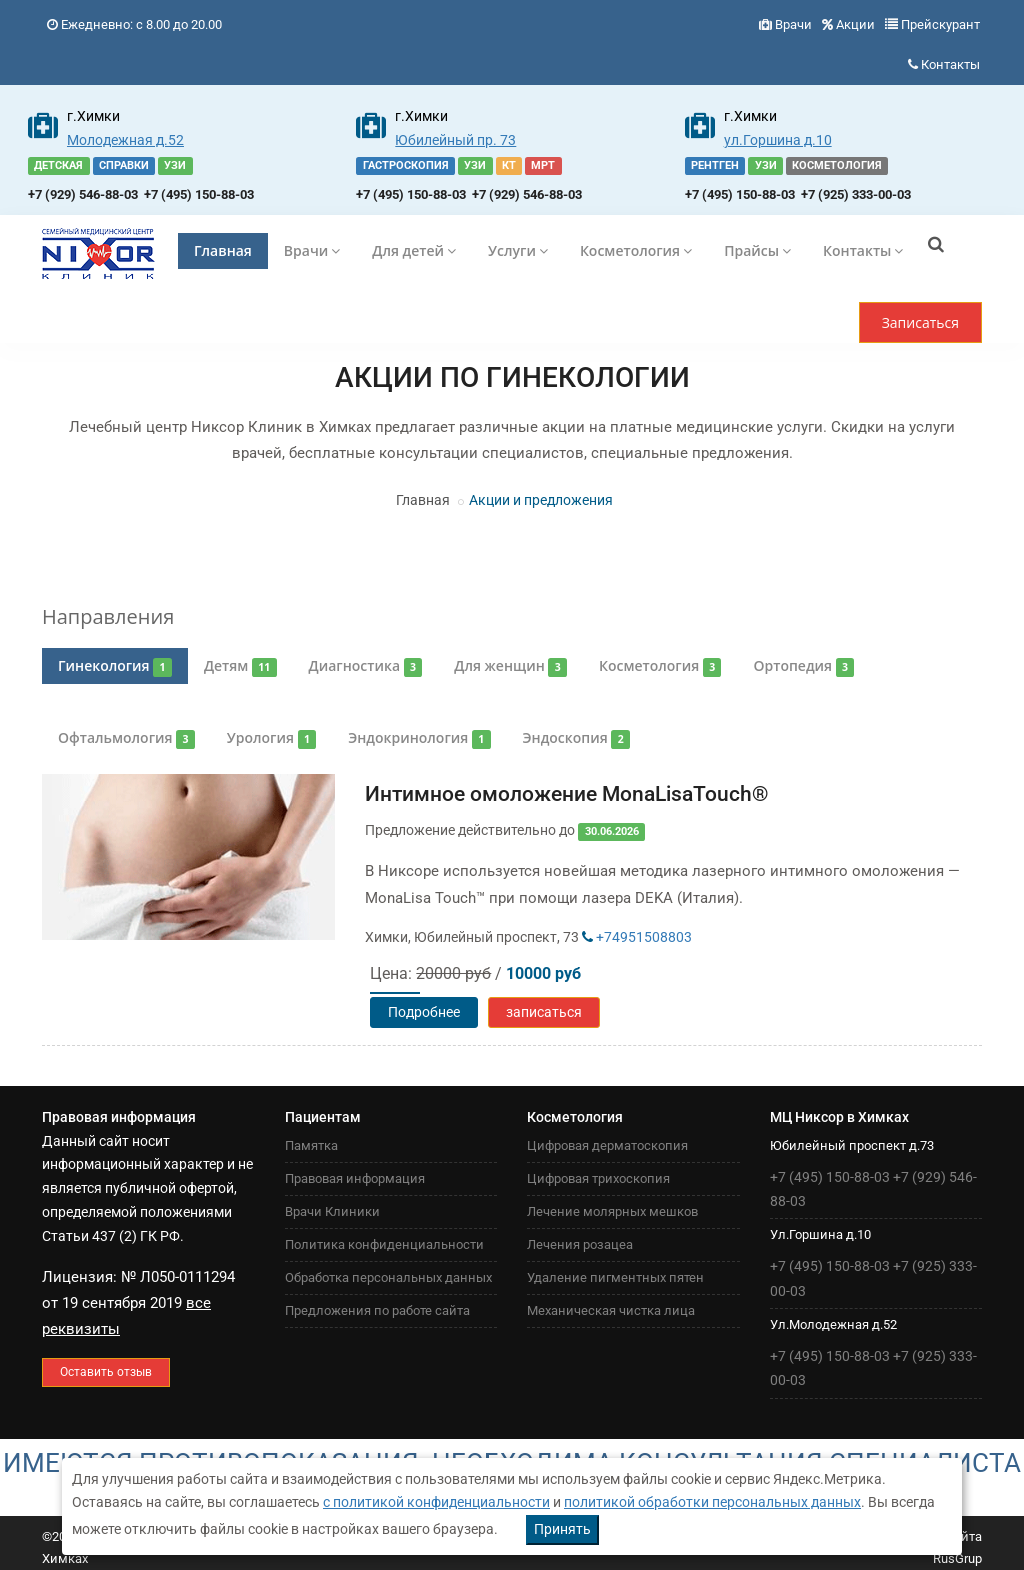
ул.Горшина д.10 (778, 140)
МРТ (543, 165)
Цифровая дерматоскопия (607, 1145)
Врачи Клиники (332, 1211)
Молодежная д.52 (125, 140)
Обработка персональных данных (388, 1277)
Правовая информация (355, 1178)
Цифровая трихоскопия (598, 1178)
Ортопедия (803, 666)
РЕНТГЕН (715, 165)
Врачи (793, 24)
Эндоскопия (576, 738)
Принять (562, 1529)
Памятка (311, 1145)
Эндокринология (419, 738)
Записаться (920, 322)
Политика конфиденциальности (384, 1244)
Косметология (636, 250)
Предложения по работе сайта (377, 1310)
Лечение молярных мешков (612, 1211)
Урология (271, 738)
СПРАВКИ (124, 165)
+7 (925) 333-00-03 (856, 194)
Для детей (414, 250)
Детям (240, 666)
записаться (544, 1012)
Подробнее (424, 1012)
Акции (855, 24)
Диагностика (366, 666)
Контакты (950, 64)
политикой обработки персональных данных (712, 1502)
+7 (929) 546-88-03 (83, 194)
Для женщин (510, 666)
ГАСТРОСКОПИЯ (406, 165)
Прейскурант (940, 24)
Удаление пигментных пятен (615, 1277)
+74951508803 (637, 937)
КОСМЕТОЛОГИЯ (837, 165)
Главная (223, 250)
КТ (509, 165)
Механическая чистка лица (611, 1310)
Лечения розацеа (580, 1244)
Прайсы (757, 250)
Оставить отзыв (106, 1372)
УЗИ (175, 165)
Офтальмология (126, 738)
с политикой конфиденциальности (436, 1502)
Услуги (518, 250)
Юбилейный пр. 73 (455, 140)
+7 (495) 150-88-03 (199, 194)
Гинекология (115, 666)
